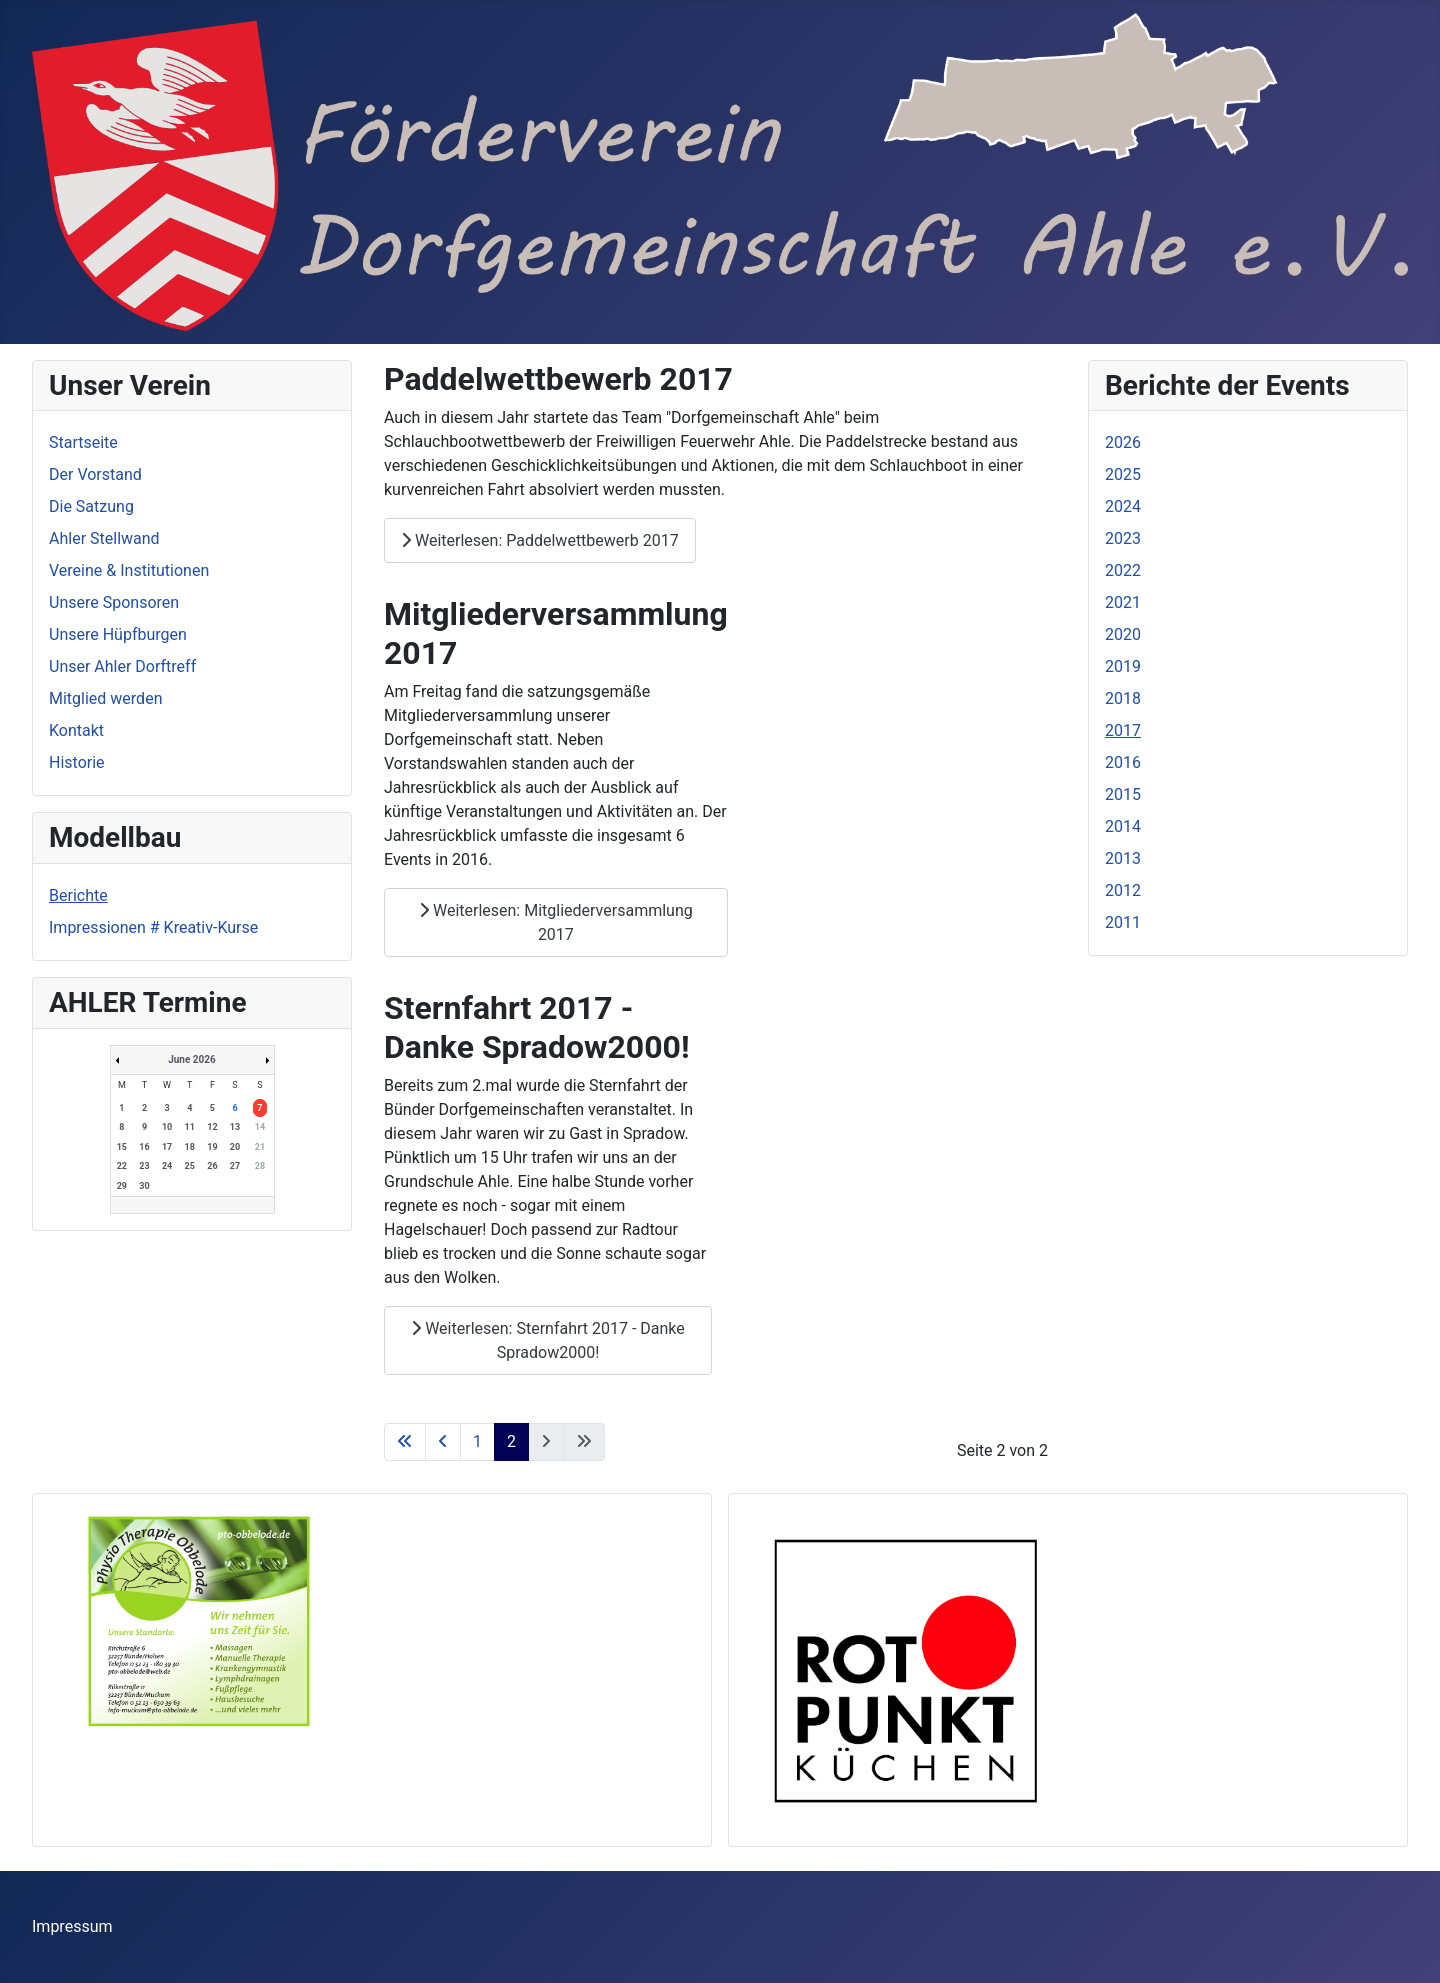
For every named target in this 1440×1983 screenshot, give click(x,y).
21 (260, 1147)
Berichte (78, 895)
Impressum (72, 1926)
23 (144, 1166)
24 (167, 1166)
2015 (1123, 794)
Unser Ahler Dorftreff (122, 666)
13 (235, 1127)
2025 (1123, 474)
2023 (1123, 538)
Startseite (83, 442)
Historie (77, 762)
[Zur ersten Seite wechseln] (405, 1442)
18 (190, 1147)
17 (167, 1147)
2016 (1123, 762)
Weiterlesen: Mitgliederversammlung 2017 (556, 922)
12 (212, 1127)
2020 (1123, 634)
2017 (1123, 730)
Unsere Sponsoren (114, 602)
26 (212, 1166)
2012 (1123, 890)
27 (235, 1166)
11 (190, 1127)
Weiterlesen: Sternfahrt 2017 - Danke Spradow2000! (548, 1340)
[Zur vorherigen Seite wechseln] (443, 1442)
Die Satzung (91, 506)
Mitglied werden (105, 698)
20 (235, 1147)
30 (144, 1186)
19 (212, 1147)
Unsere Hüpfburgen (118, 634)
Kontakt (76, 730)
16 (144, 1147)
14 (260, 1127)
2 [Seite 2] (511, 1441)
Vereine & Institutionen (129, 570)
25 (190, 1166)
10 (167, 1127)
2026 (1123, 442)
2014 (1123, 826)
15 (122, 1147)
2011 (1123, 922)
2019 (1123, 666)
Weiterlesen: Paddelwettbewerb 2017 (540, 540)
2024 (1123, 506)
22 (122, 1166)
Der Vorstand (95, 474)
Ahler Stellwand (104, 538)
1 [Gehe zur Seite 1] (477, 1441)
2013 (1123, 858)
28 (260, 1166)
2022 (1123, 570)
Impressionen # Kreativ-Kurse (153, 927)
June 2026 (192, 1059)
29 (122, 1186)
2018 (1123, 698)
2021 (1123, 602)
